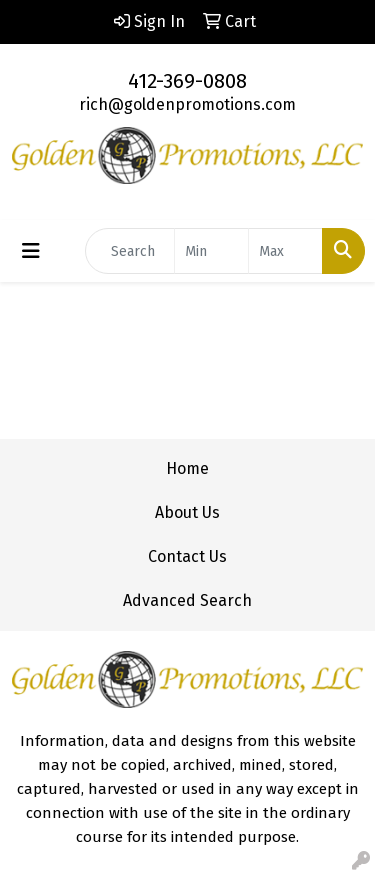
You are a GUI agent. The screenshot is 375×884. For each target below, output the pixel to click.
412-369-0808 (187, 81)
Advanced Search (187, 600)
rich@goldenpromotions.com (187, 104)
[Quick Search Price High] (285, 251)
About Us (187, 512)
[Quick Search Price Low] (211, 251)
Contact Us (187, 556)
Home (187, 468)
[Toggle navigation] (31, 251)
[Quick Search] (130, 251)
